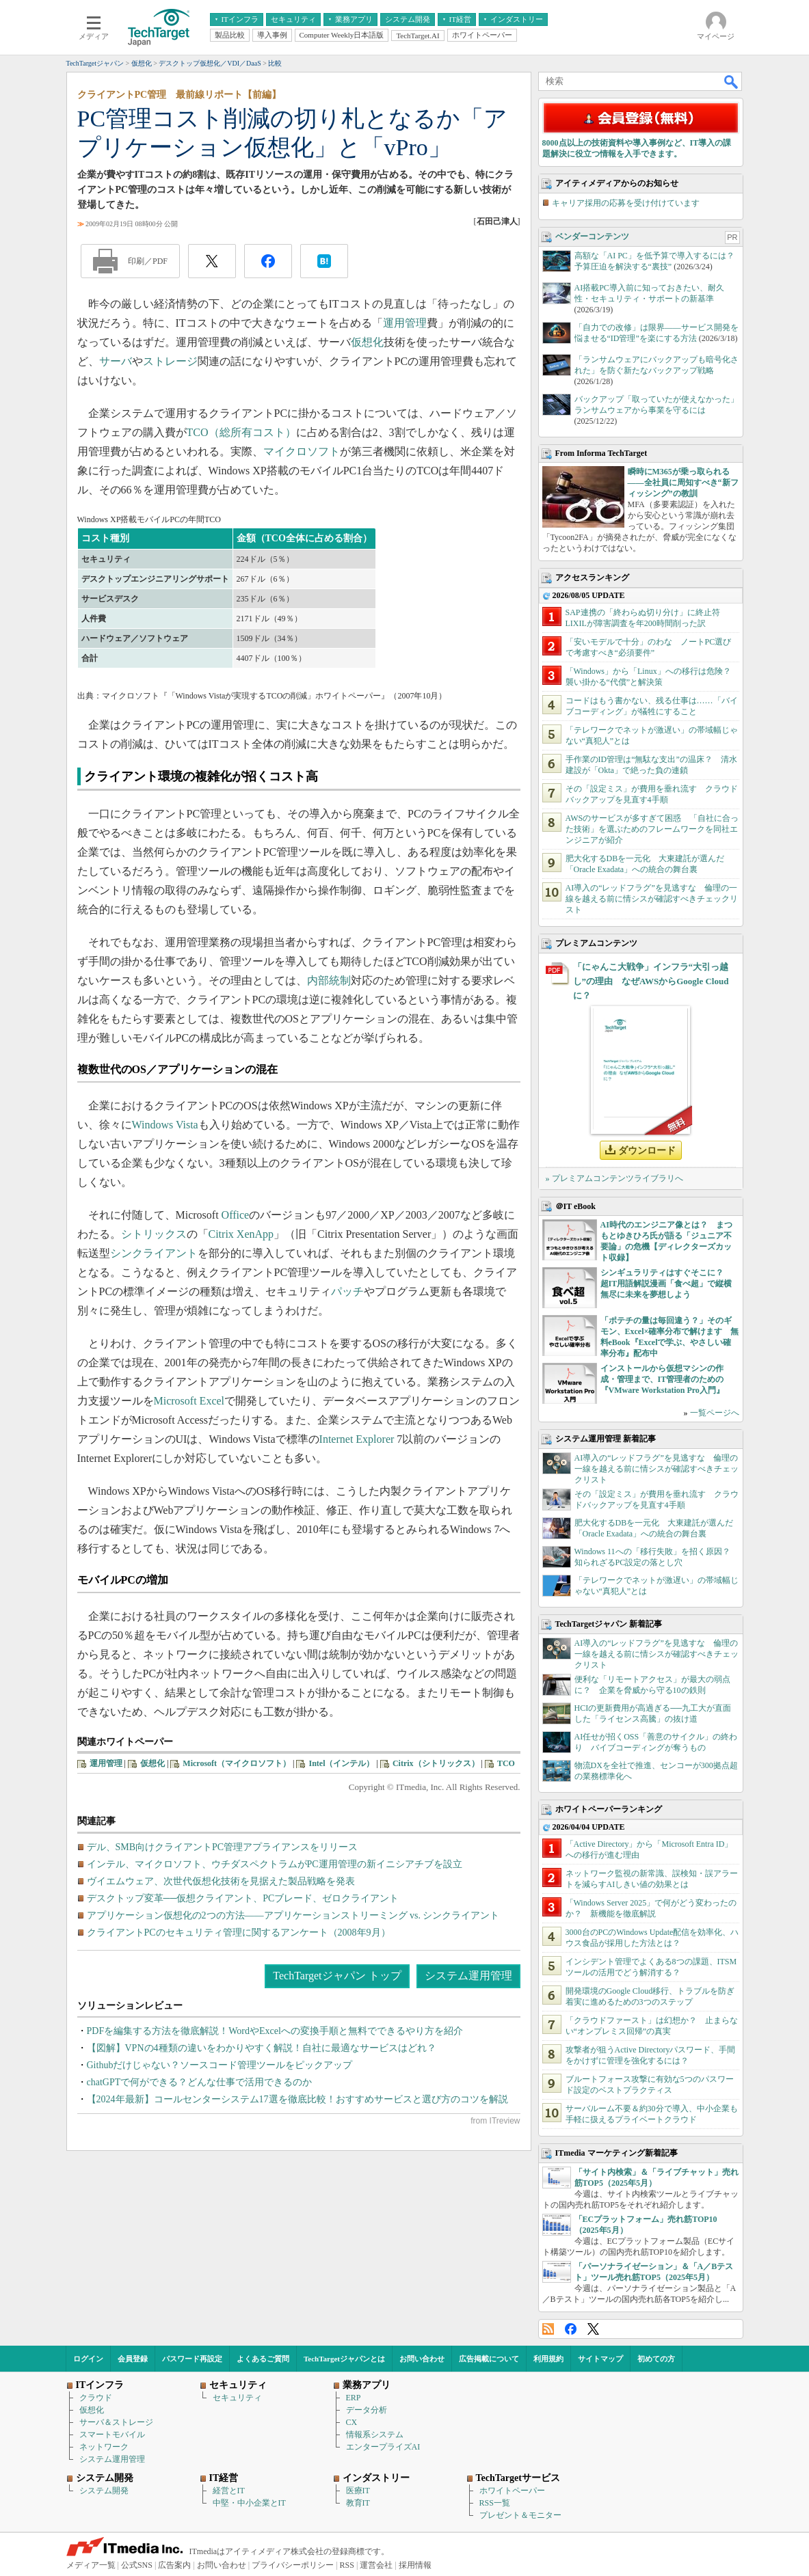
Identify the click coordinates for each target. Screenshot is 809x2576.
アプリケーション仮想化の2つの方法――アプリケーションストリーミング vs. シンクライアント (293, 1915)
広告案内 (174, 2565)
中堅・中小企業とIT (249, 2503)
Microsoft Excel (189, 1401)
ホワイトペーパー (512, 2490)
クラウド (95, 2397)
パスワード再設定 (192, 2359)
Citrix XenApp (241, 1234)
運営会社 (376, 2565)
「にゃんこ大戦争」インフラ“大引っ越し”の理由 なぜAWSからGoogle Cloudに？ (651, 981)
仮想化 (367, 342)
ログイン (88, 2359)
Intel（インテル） (341, 1763)
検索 (731, 81)
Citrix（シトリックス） (436, 1763)
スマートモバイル (112, 2434)
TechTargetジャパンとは (344, 2359)
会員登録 (133, 2359)
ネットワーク (104, 2447)
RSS (548, 2329)
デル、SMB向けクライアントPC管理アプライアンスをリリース (222, 1847)
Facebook (570, 2329)
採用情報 (415, 2565)
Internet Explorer (357, 1439)
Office (236, 1215)
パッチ (347, 1291)
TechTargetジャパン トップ (337, 1975)
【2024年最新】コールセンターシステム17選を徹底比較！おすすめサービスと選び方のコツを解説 (297, 2099)
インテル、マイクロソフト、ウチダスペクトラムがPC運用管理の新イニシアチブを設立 (274, 1864)
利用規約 (548, 2359)
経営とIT (229, 2490)
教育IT (358, 2503)
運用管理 (405, 323)
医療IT (358, 2490)
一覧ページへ (714, 1413)
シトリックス (154, 1234)
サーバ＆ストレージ (116, 2422)
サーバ (115, 361)
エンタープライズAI (383, 2447)
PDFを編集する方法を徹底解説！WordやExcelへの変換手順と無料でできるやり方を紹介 (275, 2031)
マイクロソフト (301, 451)
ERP (353, 2397)
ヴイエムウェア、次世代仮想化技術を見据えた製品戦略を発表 (221, 1881)
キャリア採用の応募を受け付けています (626, 203)
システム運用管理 (468, 1975)
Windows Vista (165, 1124)
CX (352, 2422)
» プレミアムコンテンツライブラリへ (614, 1178)
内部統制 (329, 980)
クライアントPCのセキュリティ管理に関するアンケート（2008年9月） (238, 1932)
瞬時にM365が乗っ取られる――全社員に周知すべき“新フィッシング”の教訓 (683, 482)
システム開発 (104, 2490)
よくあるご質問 (263, 2359)
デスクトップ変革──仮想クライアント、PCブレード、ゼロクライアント (243, 1898)
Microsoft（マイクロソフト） (237, 1763)
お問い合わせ (422, 2359)
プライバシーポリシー (293, 2565)
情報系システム (374, 2434)
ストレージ (170, 361)
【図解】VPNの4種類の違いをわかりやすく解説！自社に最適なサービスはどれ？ (261, 2048)
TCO (506, 1763)
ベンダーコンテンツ (592, 236)
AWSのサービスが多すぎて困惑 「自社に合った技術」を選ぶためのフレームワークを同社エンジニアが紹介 (652, 829)
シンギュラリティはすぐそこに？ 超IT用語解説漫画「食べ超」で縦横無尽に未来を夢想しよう (666, 1283)
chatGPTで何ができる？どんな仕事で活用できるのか (200, 2082)
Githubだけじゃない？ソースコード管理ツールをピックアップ (220, 2065)
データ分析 (366, 2410)
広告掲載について (489, 2359)
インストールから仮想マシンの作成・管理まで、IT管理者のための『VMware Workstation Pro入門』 (662, 1379)
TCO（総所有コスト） (241, 432)
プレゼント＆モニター (520, 2515)
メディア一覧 (91, 2565)
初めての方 (656, 2359)
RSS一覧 (494, 2503)
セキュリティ (237, 2397)
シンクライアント (154, 1253)
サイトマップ (600, 2359)
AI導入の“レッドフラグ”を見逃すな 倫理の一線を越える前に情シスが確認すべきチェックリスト (652, 898)
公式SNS (136, 2565)
